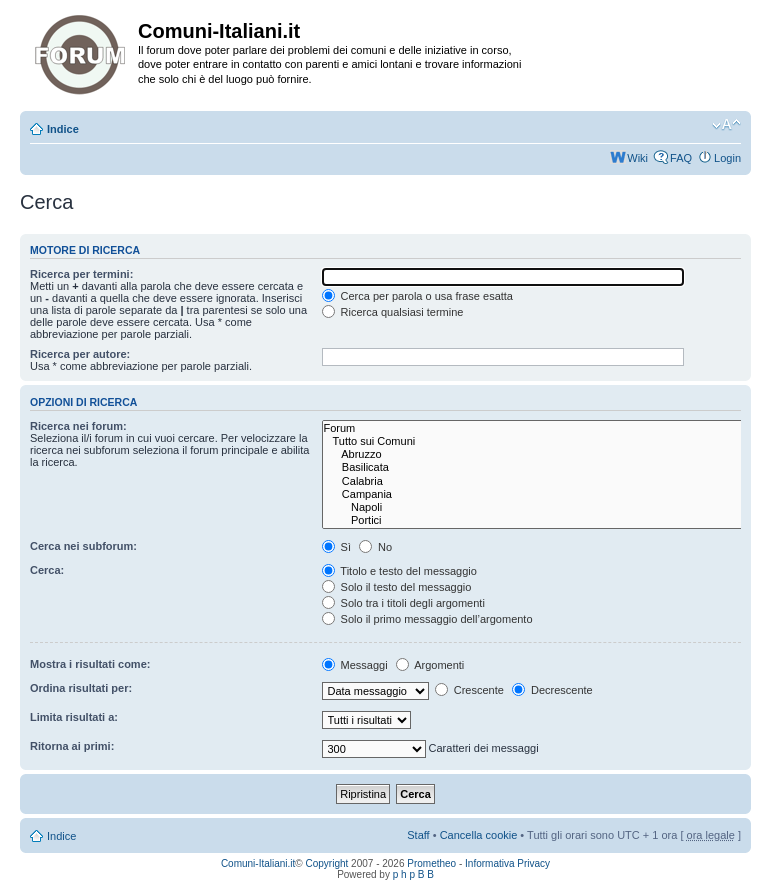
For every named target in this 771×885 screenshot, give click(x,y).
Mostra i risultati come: (90, 664)
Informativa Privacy (507, 863)
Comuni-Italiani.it (258, 863)
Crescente (469, 690)
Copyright (327, 863)
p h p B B (413, 874)
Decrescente (552, 690)
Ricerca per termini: (81, 274)
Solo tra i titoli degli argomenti (403, 603)
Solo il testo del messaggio (397, 587)
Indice (63, 129)
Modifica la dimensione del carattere (726, 125)
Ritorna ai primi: (72, 746)
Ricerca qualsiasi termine (393, 312)
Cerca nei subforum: (83, 546)
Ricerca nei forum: (78, 426)
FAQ (681, 158)
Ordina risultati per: (81, 688)
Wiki (637, 158)
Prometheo (431, 863)
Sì (336, 547)
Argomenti (430, 665)
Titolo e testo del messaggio (399, 571)
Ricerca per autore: (80, 354)
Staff (418, 835)
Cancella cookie (479, 835)
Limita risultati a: (74, 717)
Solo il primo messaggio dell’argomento (427, 619)
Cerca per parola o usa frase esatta (417, 296)
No (375, 547)
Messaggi (355, 665)
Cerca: (47, 570)
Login (727, 158)
